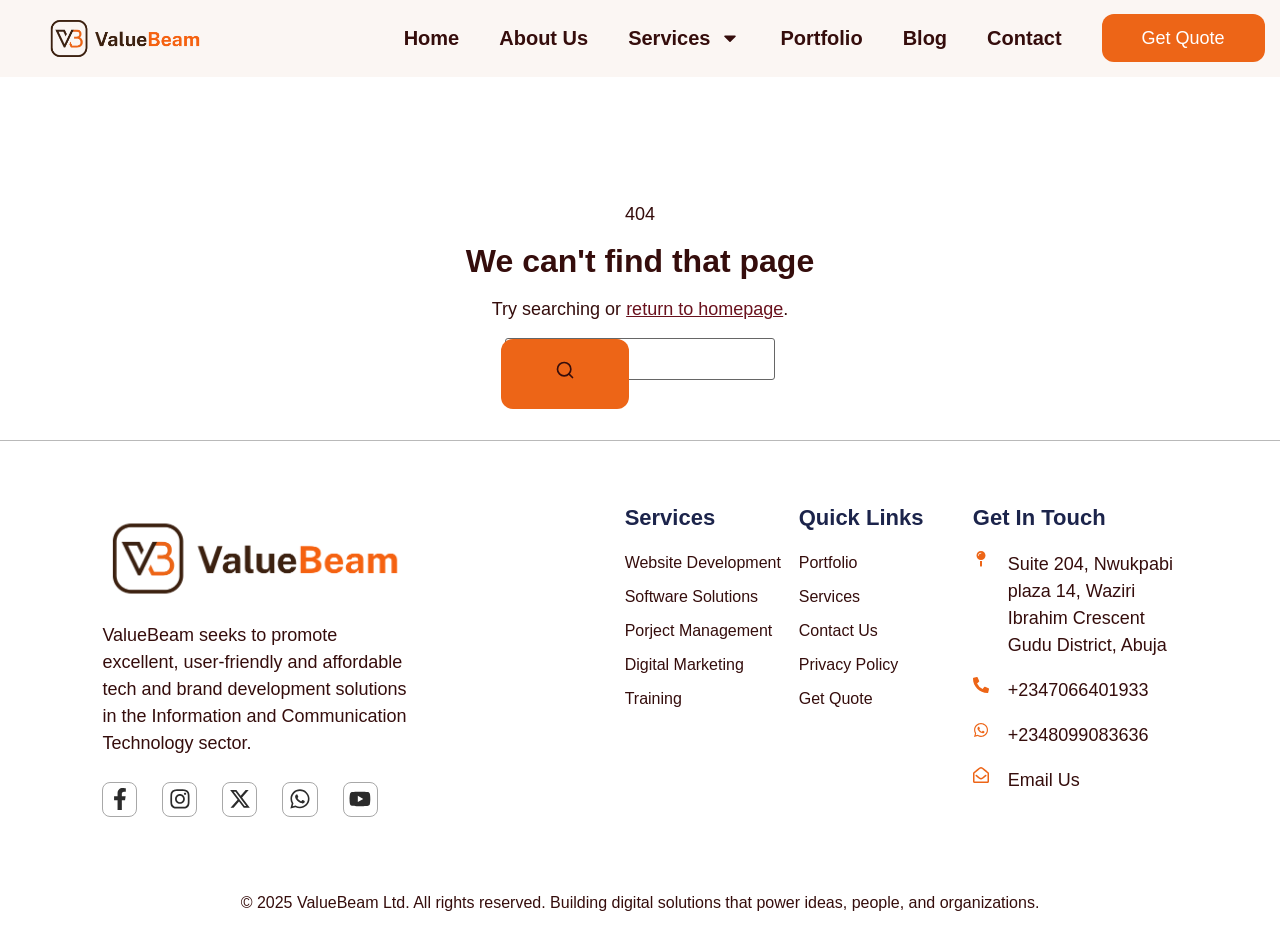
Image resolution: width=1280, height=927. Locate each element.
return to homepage (704, 309)
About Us (543, 38)
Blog (925, 38)
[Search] (565, 374)
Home (432, 38)
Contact (1024, 38)
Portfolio (821, 38)
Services (684, 38)
